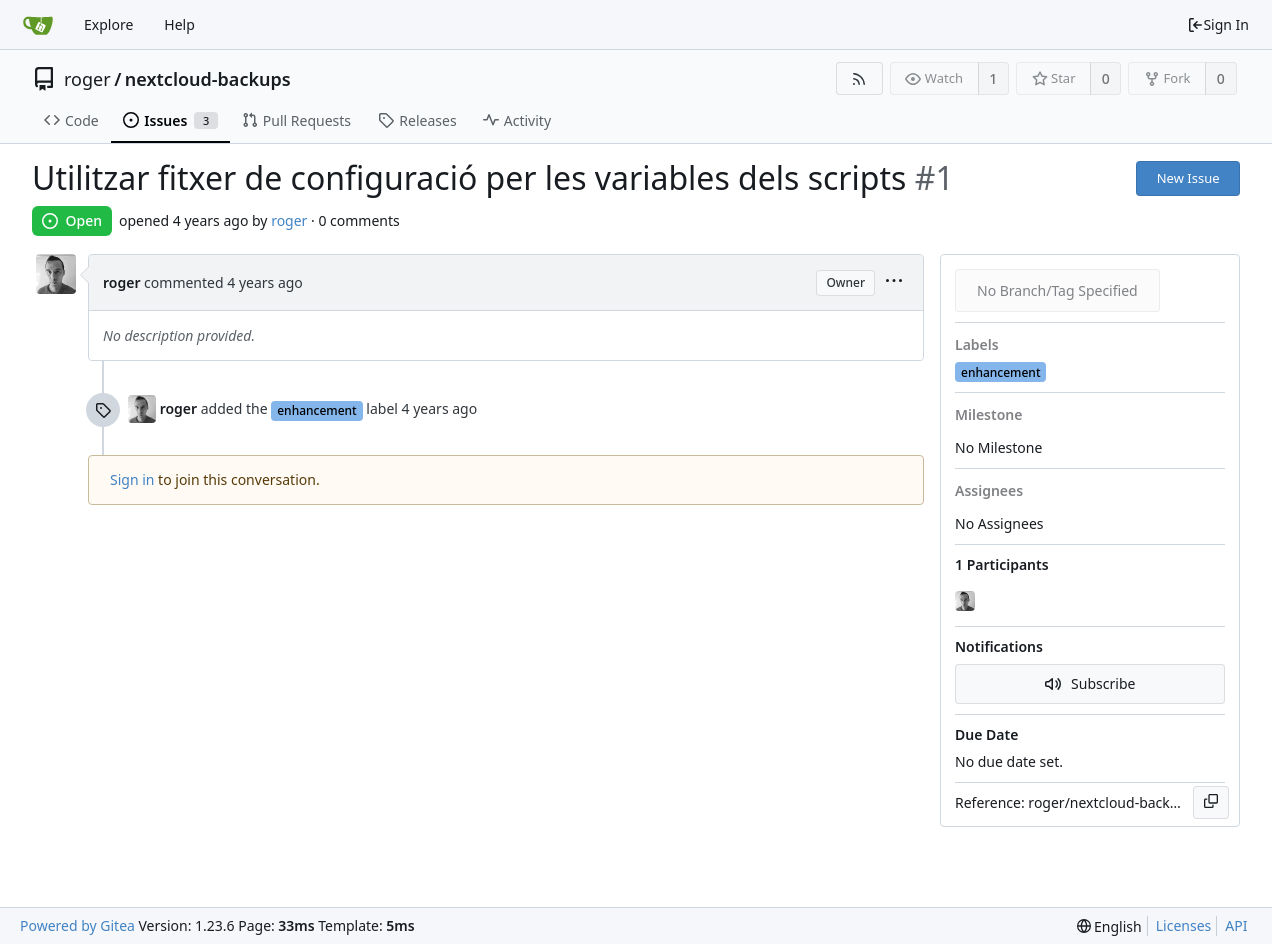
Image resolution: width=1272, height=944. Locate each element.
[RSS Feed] (859, 78)
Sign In (1218, 24)
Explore (108, 24)
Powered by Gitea (77, 925)
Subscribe (1090, 683)
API (1236, 925)
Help (179, 24)
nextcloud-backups (208, 79)
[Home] (38, 25)
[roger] (967, 601)
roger (87, 79)
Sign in (132, 479)
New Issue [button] (1188, 178)
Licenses (1184, 925)
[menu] (894, 282)
